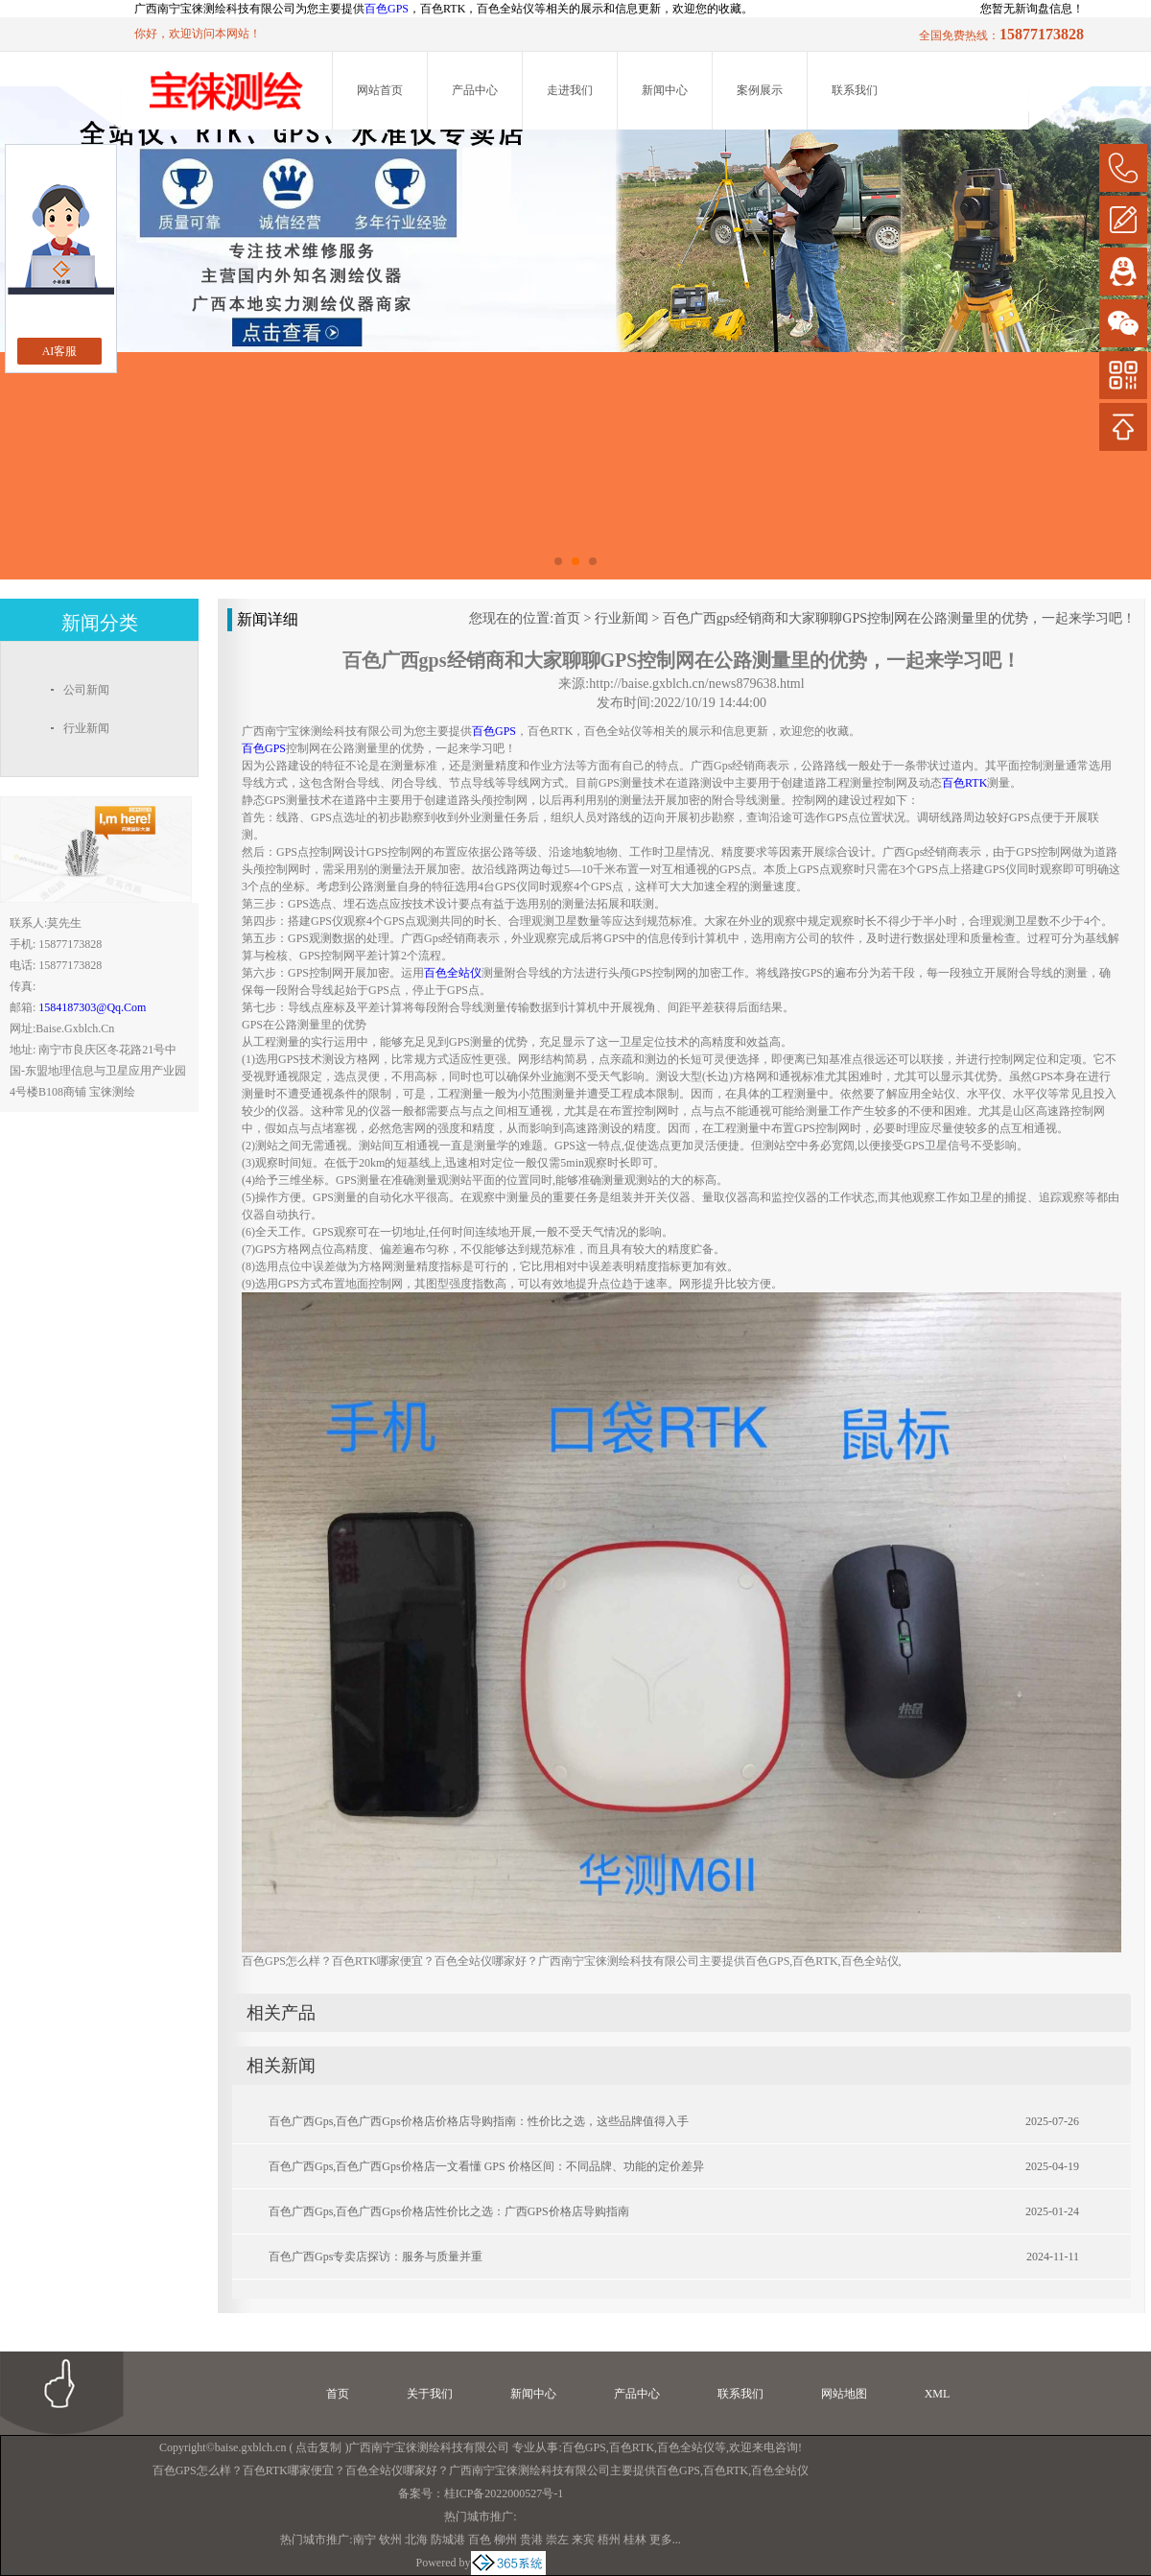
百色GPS (386, 8)
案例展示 (760, 90)
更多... (665, 2539)
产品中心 (475, 90)
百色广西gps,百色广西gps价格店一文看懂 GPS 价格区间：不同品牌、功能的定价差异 (486, 2166)
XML (938, 2393)
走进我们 (570, 90)
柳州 (505, 2539)
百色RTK (631, 2447)
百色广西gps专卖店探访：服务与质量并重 (375, 2256)
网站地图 (844, 2393)
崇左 (557, 2539)
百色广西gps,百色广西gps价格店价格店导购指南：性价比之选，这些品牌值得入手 (479, 2121)
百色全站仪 (686, 2447)
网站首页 (380, 90)
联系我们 (855, 90)
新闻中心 (665, 90)
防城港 (448, 2539)
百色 (479, 2539)
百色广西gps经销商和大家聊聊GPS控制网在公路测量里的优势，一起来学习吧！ (899, 618)
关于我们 (430, 2393)
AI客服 (60, 351)
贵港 (531, 2539)
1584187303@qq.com (92, 1007)
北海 (416, 2539)
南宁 (364, 2539)
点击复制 (318, 2447)
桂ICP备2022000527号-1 (504, 2493)
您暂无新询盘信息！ (1032, 8)
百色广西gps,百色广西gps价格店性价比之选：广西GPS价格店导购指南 (449, 2211)
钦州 (390, 2539)
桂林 (634, 2539)
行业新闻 (621, 618)
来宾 (583, 2539)
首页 (566, 618)
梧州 (609, 2539)
